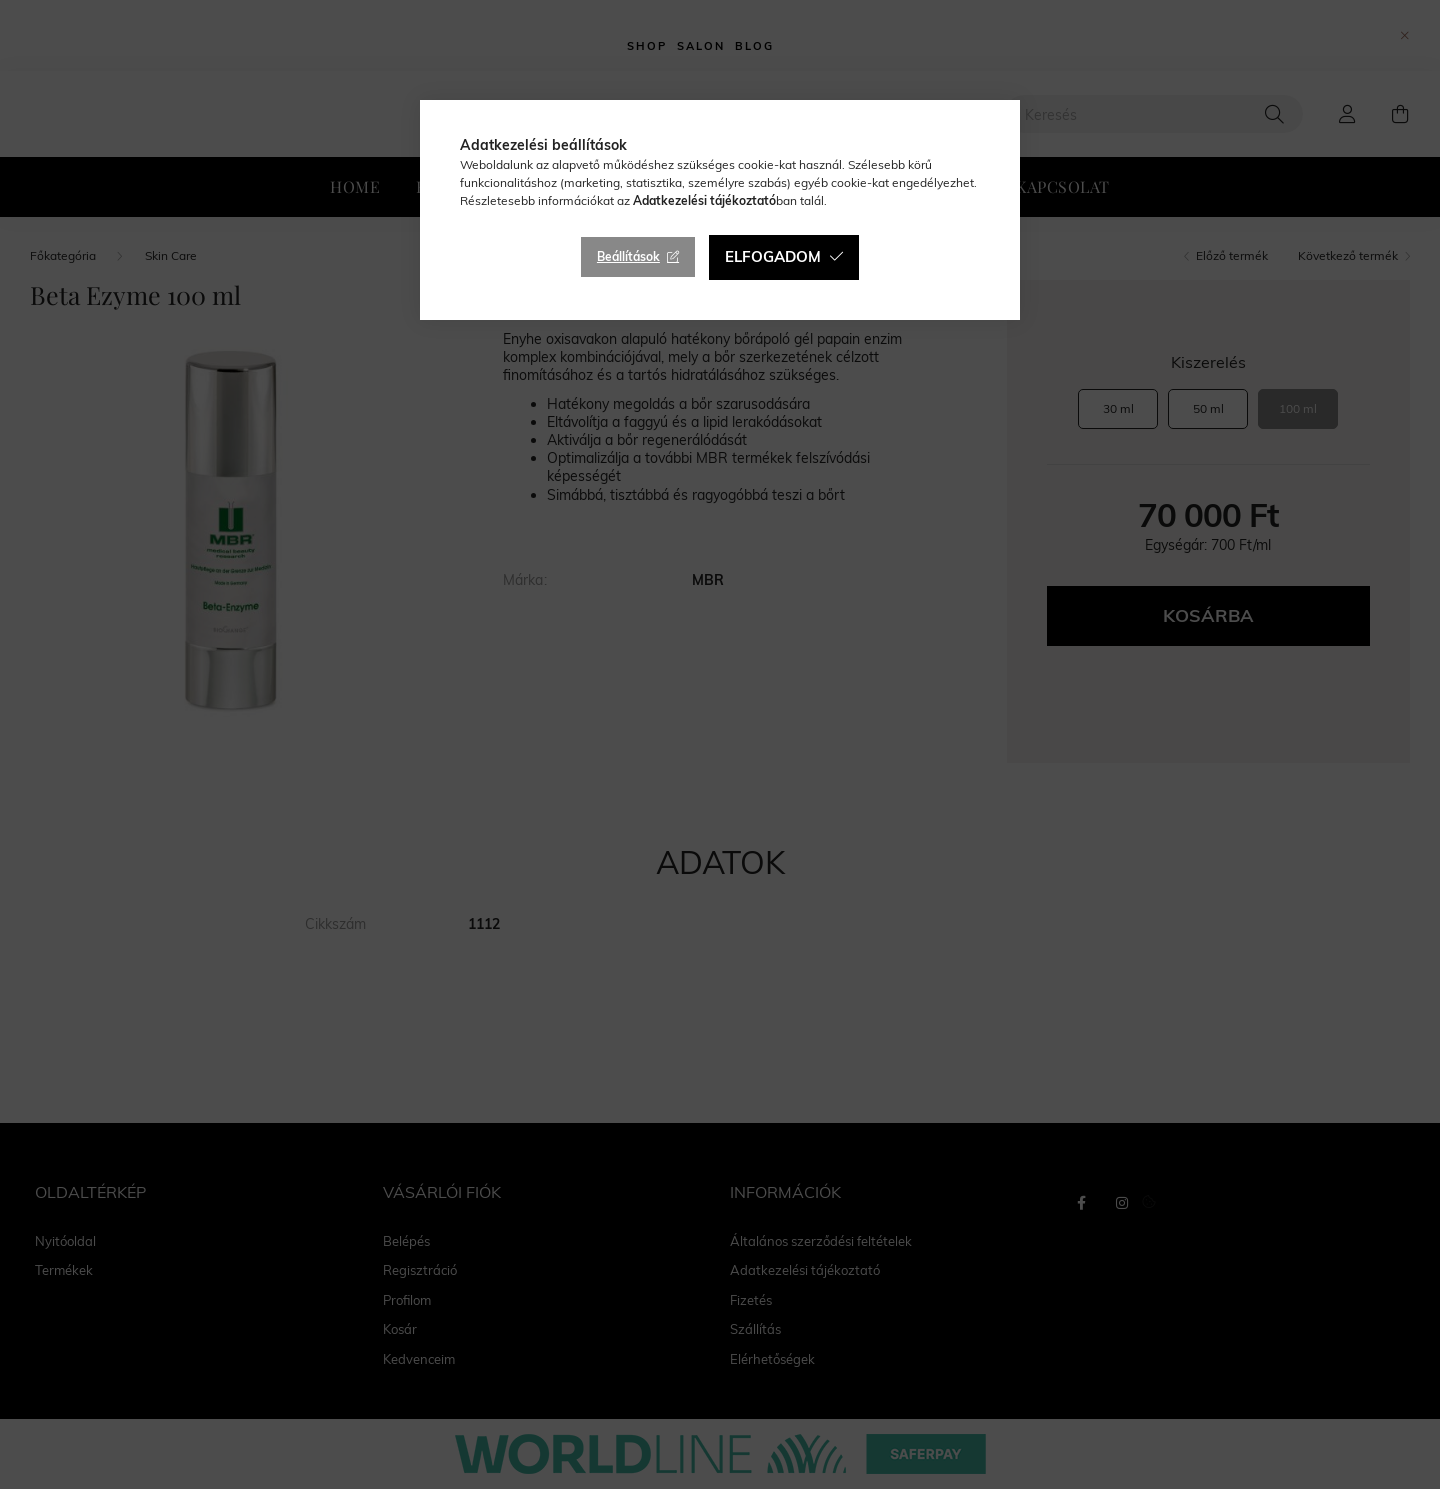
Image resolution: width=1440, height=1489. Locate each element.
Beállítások (628, 256)
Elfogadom (773, 256)
